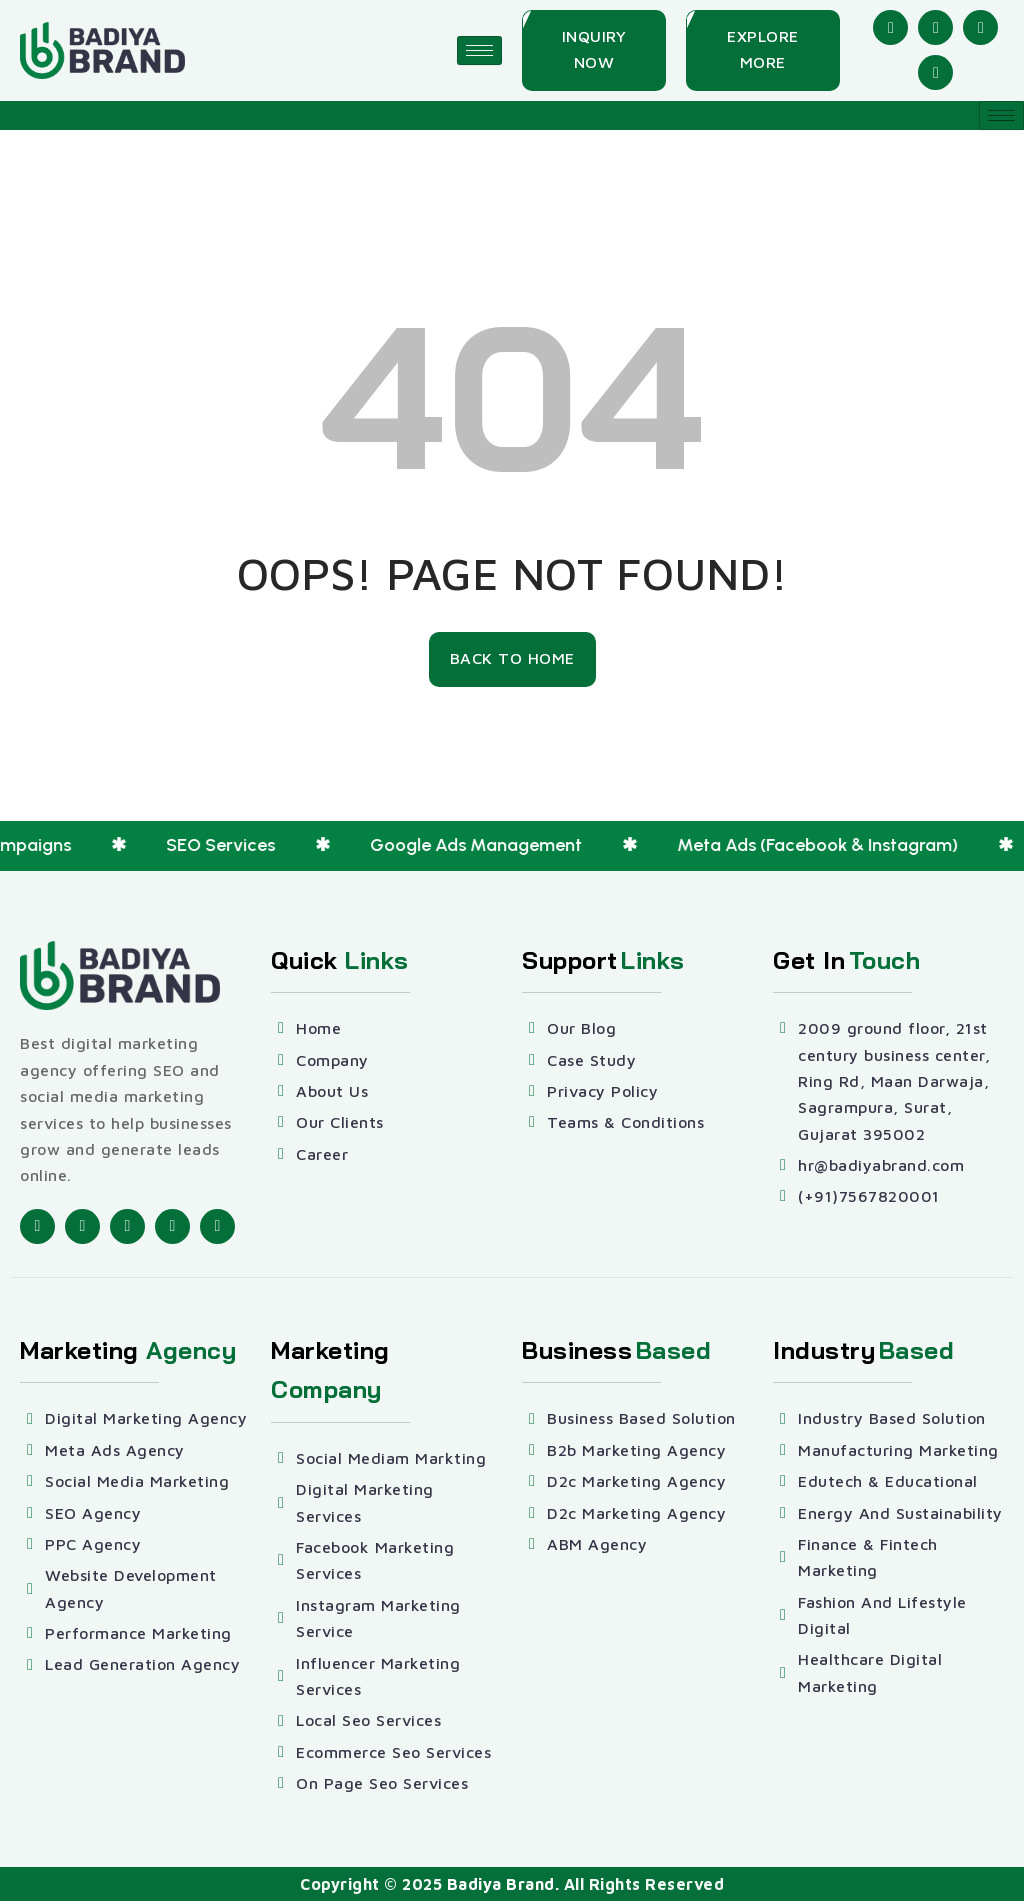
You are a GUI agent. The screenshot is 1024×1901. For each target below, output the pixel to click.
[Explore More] (763, 50)
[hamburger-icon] (479, 50)
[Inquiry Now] (594, 50)
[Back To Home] (512, 659)
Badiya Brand (501, 1884)
